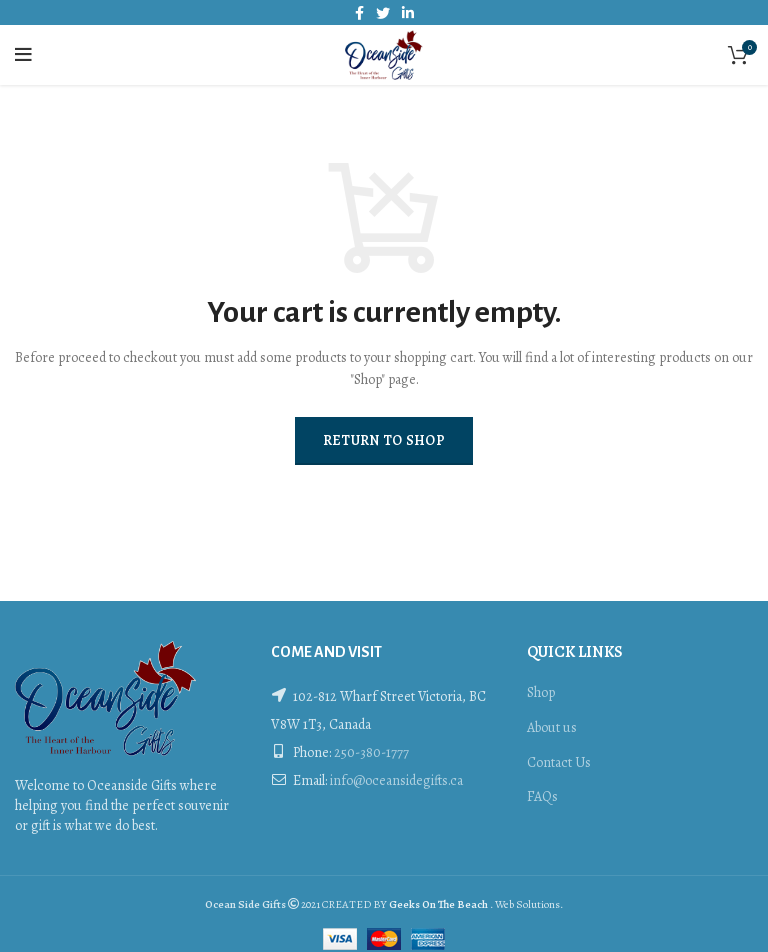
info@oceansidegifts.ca (396, 780)
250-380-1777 (371, 752)
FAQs (542, 796)
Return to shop (384, 440)
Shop (541, 692)
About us (552, 727)
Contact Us (559, 762)
